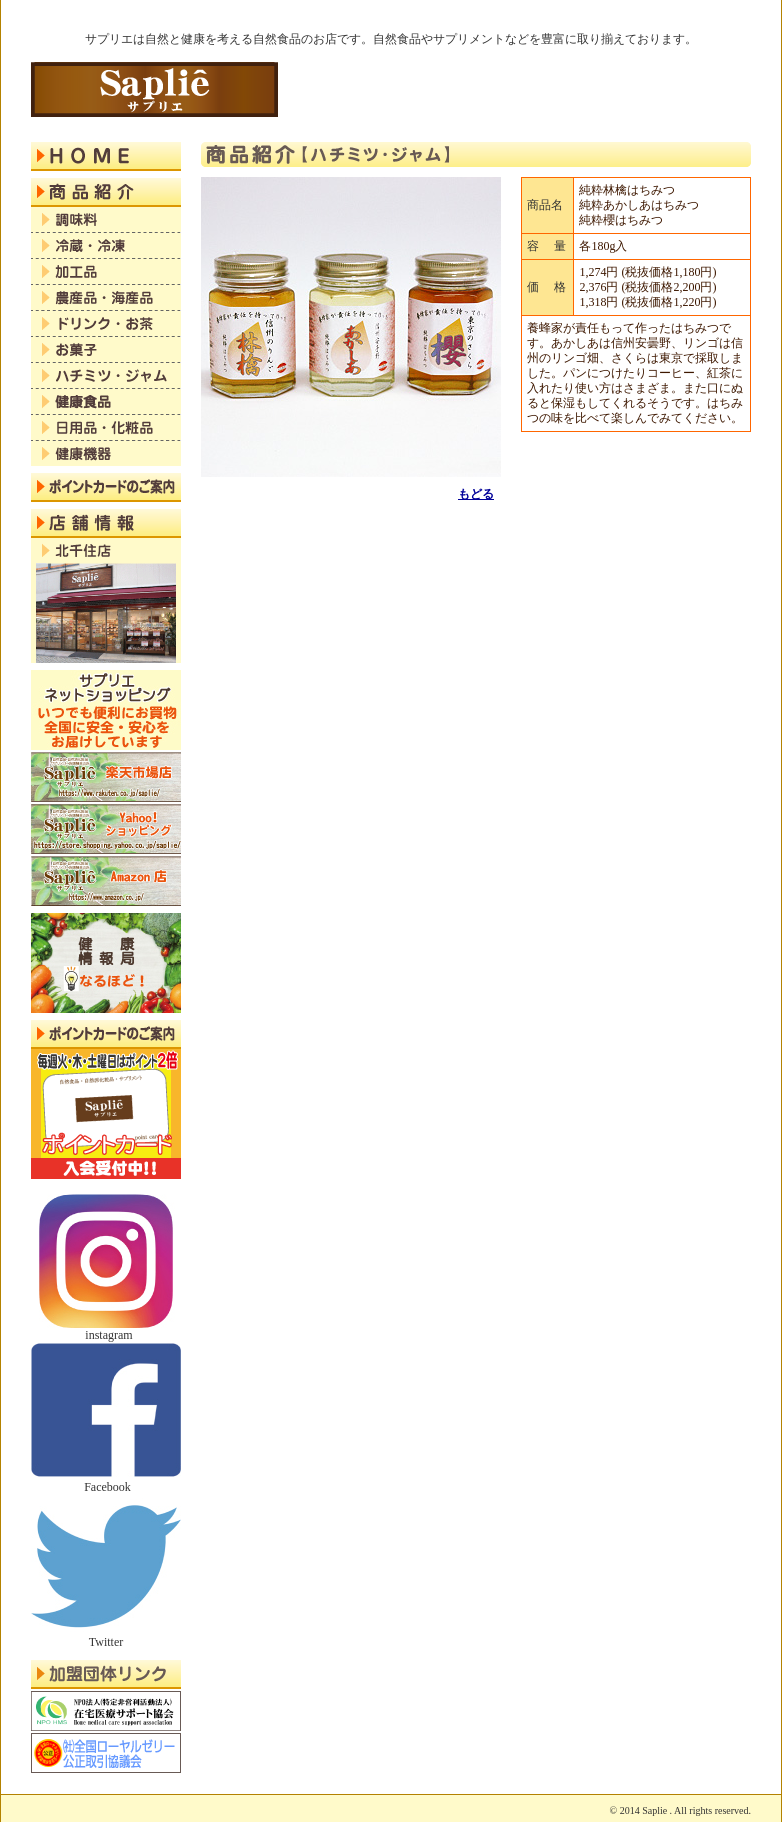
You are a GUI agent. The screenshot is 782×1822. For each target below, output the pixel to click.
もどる (476, 494)
